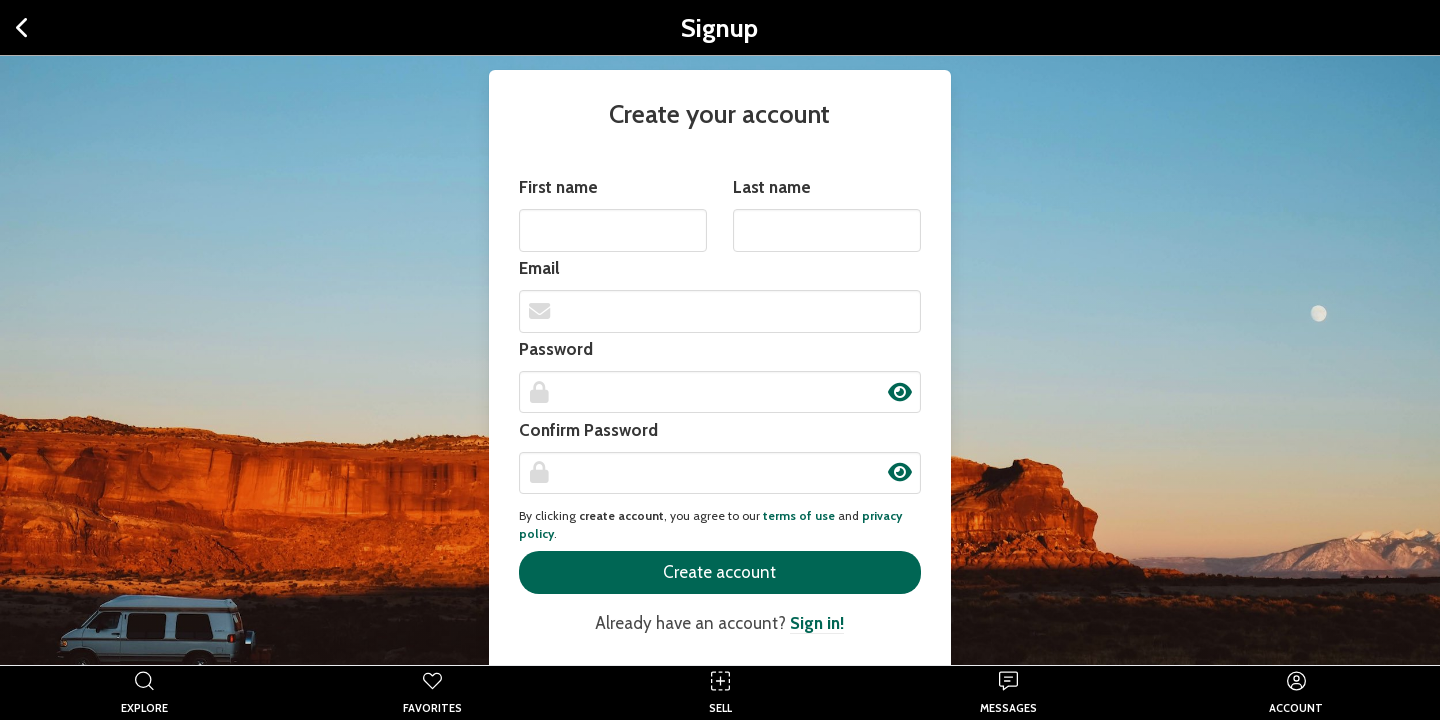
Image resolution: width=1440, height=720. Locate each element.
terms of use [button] (799, 515)
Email (539, 268)
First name (558, 187)
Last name (772, 187)
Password (556, 349)
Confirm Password (588, 430)
